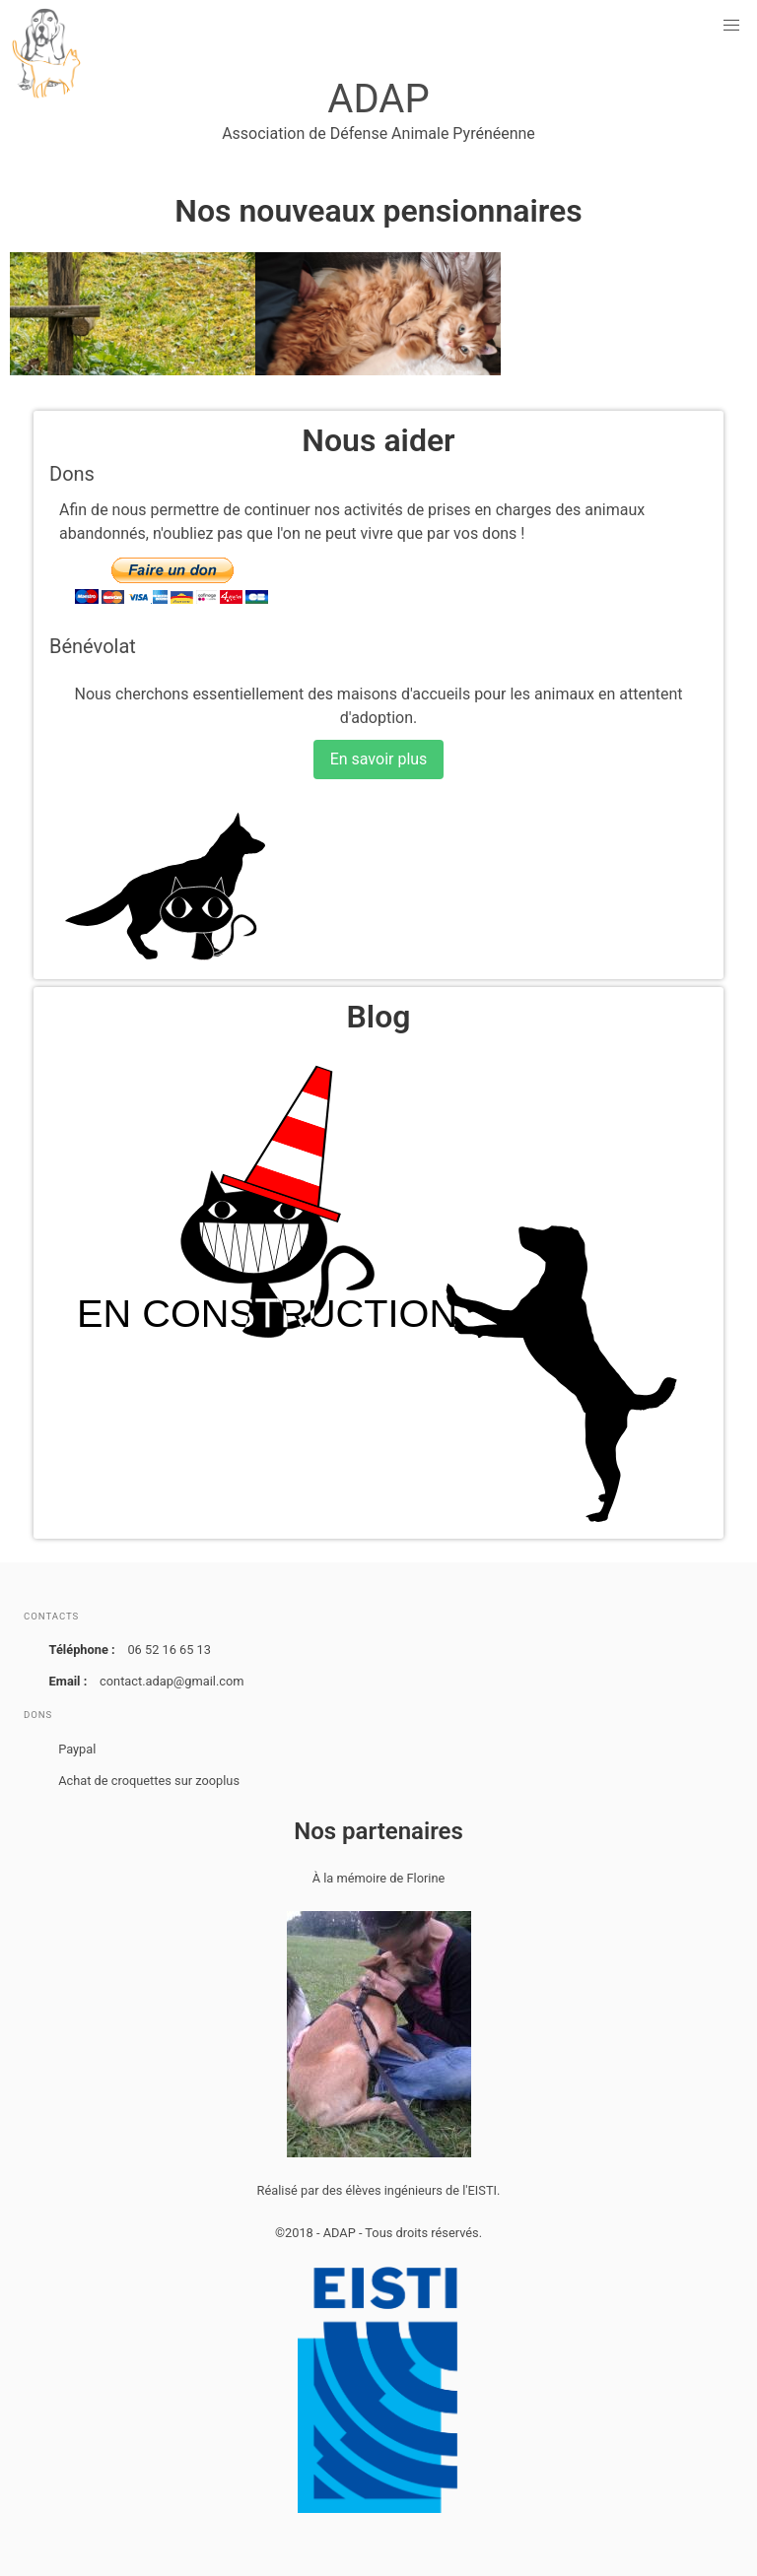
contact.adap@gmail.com (171, 1681)
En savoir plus (379, 759)
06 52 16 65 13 (169, 1649)
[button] (731, 25)
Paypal (77, 1749)
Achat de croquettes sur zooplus (149, 1780)
